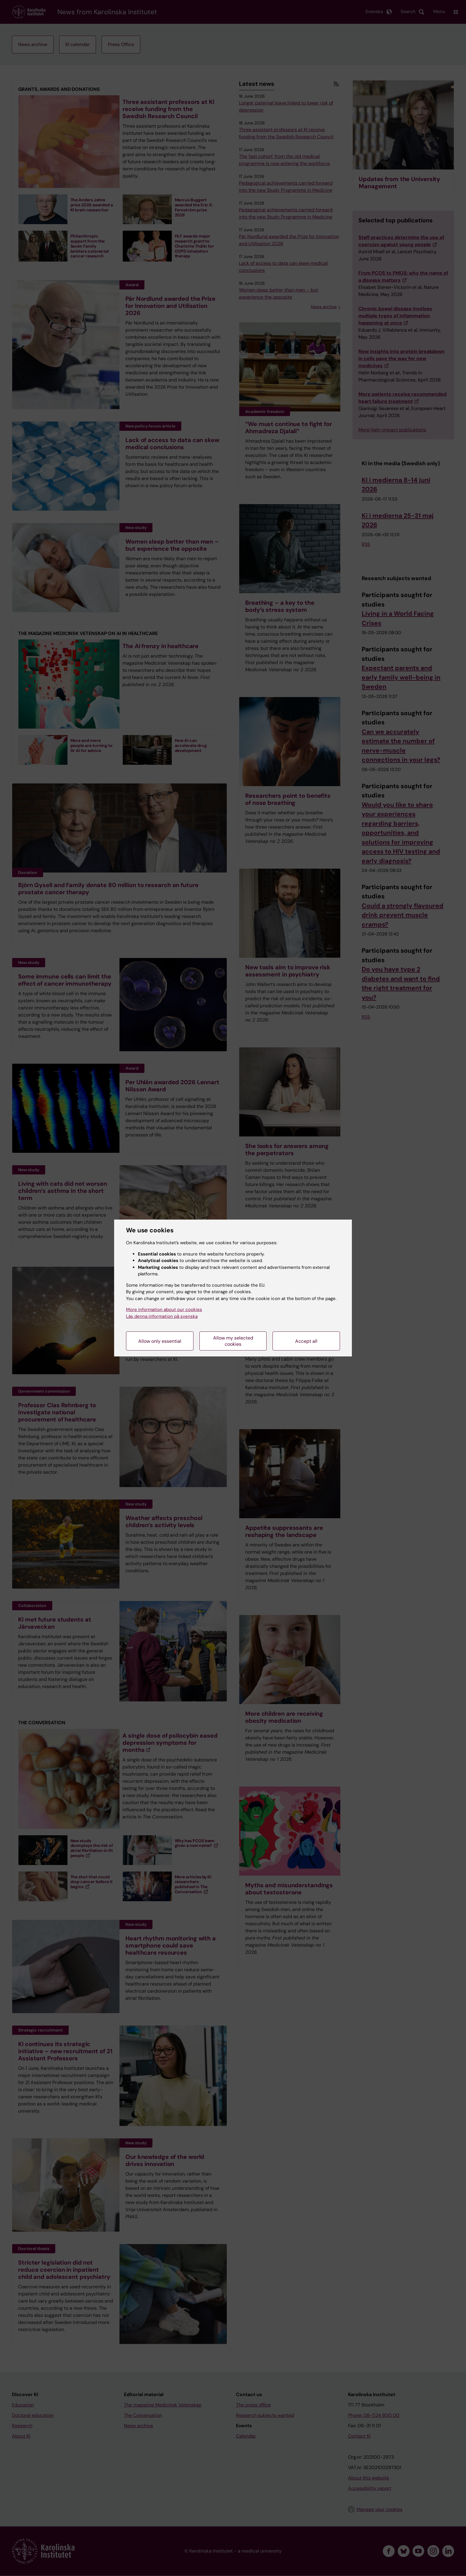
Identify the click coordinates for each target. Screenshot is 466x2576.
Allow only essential (159, 1341)
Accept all (306, 1341)
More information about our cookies (164, 1309)
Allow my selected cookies (233, 1341)
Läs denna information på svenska (162, 1316)
